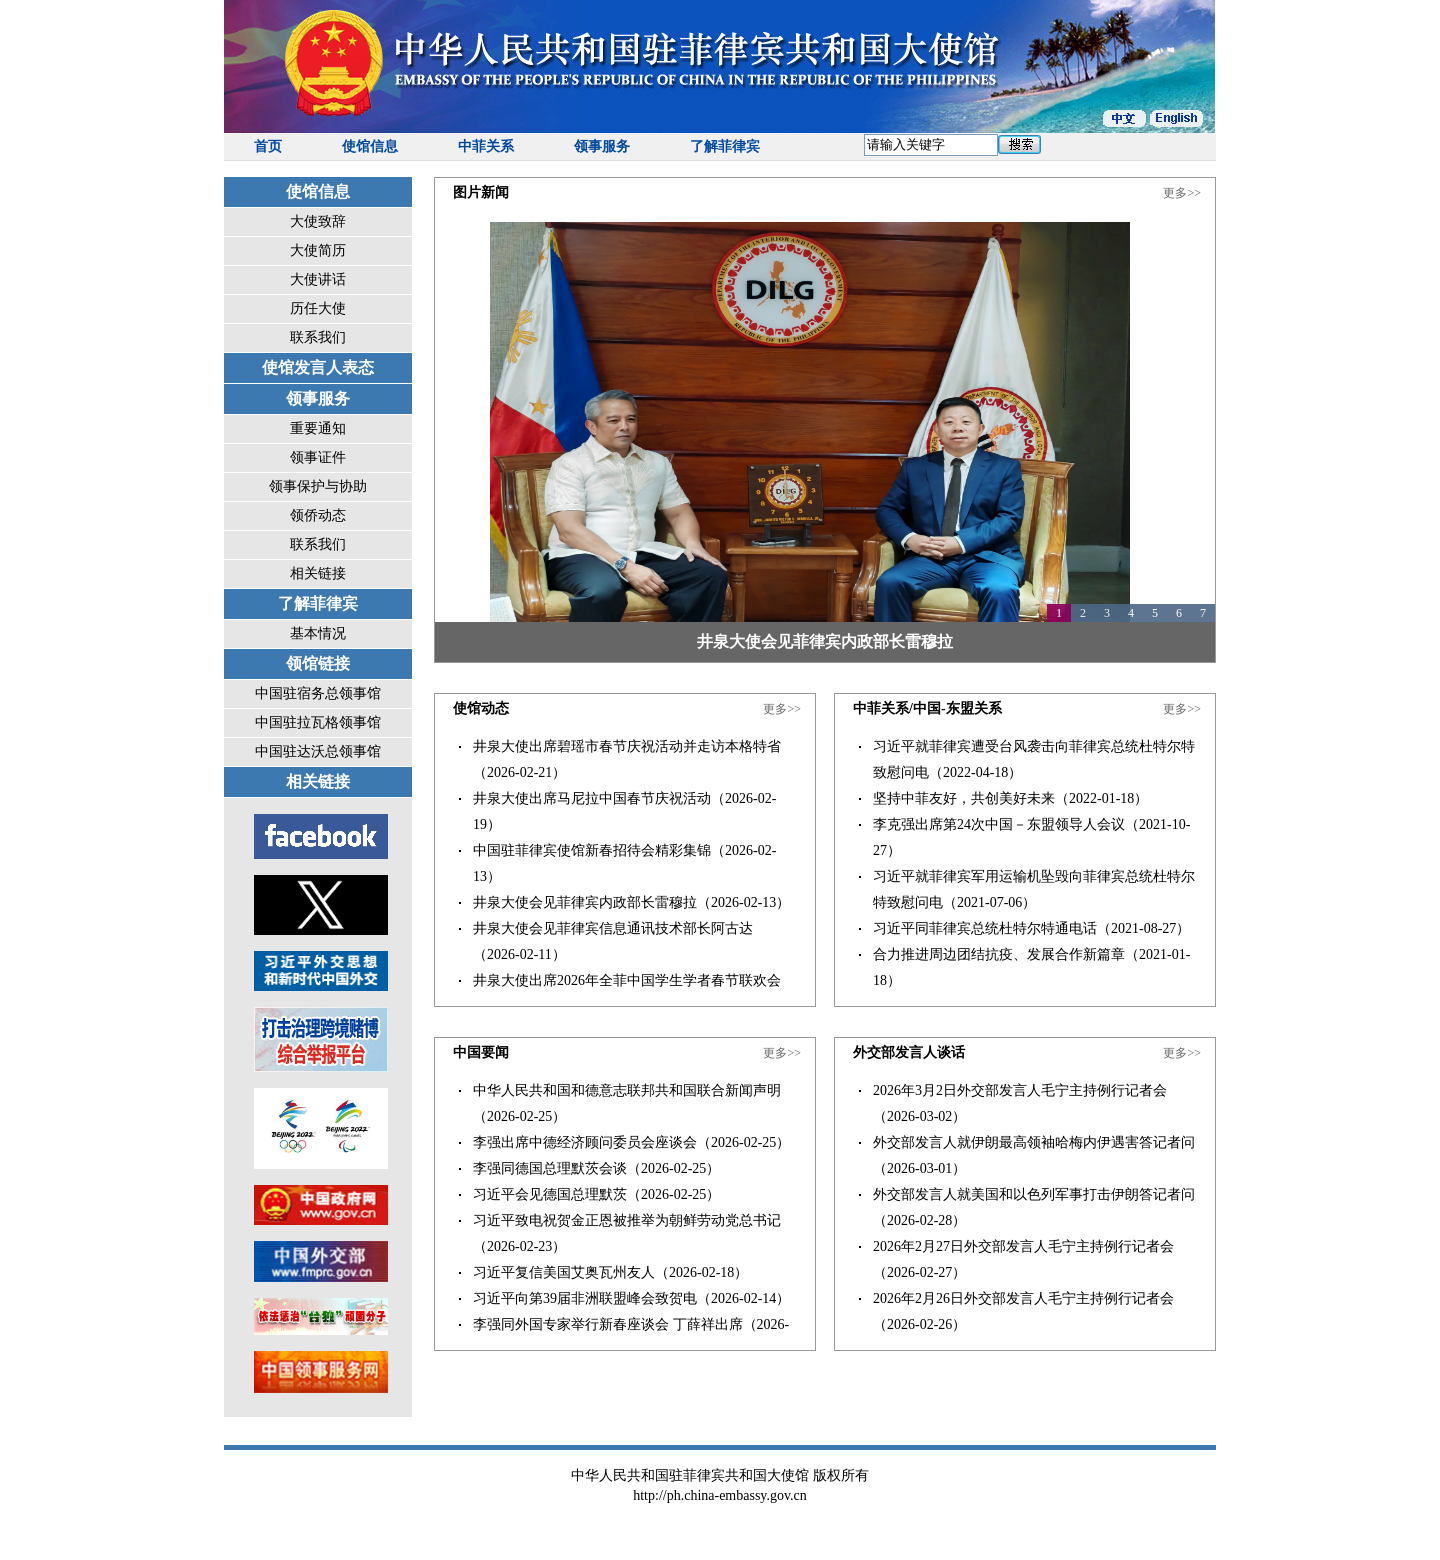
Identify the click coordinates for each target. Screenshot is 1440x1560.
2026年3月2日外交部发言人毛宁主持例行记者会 (1020, 1090)
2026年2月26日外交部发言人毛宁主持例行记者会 (1023, 1298)
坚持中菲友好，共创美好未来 (964, 798)
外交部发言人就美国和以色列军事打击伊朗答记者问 (1034, 1194)
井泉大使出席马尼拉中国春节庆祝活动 (592, 798)
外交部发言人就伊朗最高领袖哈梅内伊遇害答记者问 (1034, 1142)
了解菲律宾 (725, 146)
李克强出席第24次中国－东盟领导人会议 (999, 824)
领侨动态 (318, 515)
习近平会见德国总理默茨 (550, 1194)
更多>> (1182, 193)
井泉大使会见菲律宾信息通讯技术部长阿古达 (613, 928)
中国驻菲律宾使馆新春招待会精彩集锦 (592, 850)
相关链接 (318, 573)
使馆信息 (370, 146)
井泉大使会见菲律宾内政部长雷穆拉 (825, 641)
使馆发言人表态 (318, 367)
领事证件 (318, 457)
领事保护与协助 (318, 486)
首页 (268, 146)
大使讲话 (318, 279)
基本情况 (318, 633)
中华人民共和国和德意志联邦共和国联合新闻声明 (627, 1090)
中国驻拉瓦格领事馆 (318, 722)
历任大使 (318, 308)
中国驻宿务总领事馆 (318, 693)
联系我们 (318, 337)
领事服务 (602, 146)
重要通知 (318, 428)
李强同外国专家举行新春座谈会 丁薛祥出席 (608, 1324)
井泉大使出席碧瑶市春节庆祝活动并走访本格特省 (627, 746)
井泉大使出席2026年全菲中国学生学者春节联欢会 (627, 980)
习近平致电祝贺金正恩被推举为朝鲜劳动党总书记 (627, 1220)
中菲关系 (486, 146)
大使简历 (318, 250)
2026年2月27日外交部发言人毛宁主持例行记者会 (1023, 1246)
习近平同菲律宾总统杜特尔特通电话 (985, 928)
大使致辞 (318, 221)
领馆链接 (318, 663)
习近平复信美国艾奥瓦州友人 (564, 1272)
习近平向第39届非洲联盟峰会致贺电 (585, 1298)
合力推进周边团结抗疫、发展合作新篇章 (999, 954)
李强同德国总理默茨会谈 (550, 1168)
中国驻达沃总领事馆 (318, 751)
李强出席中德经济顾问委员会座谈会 (585, 1142)
